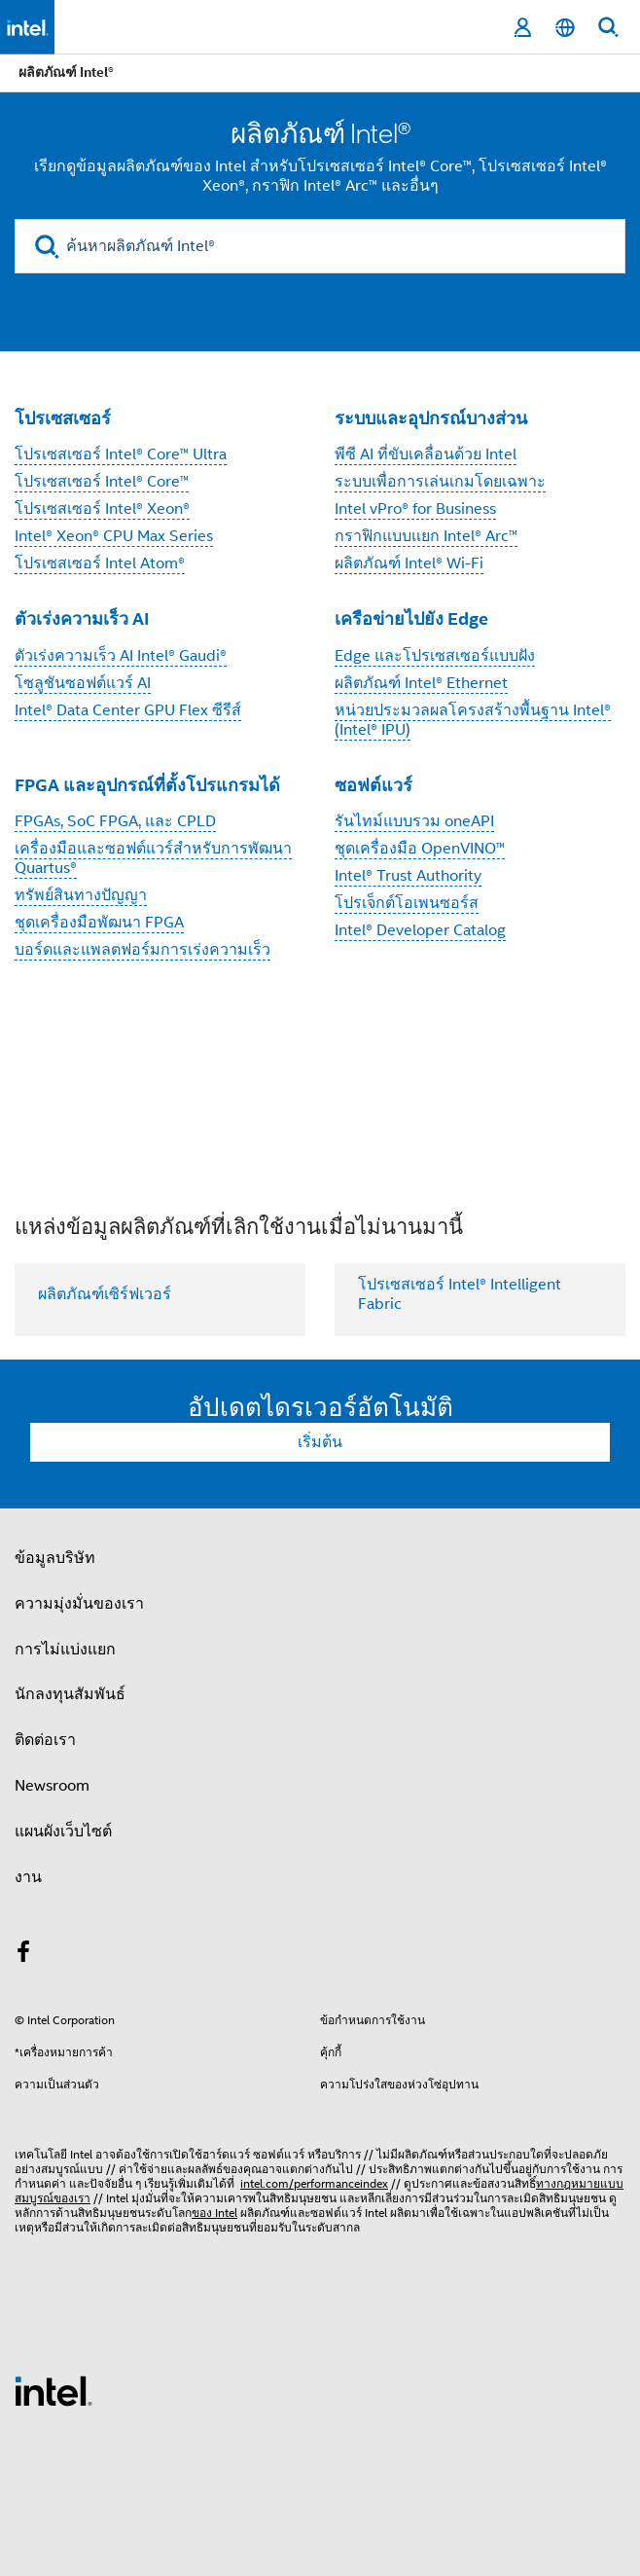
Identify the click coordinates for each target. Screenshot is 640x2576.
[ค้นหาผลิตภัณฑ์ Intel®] (320, 246)
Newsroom (52, 1786)
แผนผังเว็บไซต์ (63, 1831)
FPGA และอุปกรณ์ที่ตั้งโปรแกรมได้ (147, 785)
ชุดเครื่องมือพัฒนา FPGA (99, 922)
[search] (47, 247)
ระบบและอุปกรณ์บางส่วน (431, 418)
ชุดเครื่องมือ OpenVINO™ (420, 848)
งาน (28, 1877)
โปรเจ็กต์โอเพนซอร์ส (407, 903)
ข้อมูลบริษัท (55, 1558)
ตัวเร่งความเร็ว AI (82, 618)
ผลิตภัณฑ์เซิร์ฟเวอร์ (104, 1294)
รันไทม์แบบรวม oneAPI (414, 821)
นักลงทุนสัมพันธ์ (70, 1694)
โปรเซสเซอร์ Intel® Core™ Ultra (121, 454)
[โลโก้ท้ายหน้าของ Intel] (53, 2390)
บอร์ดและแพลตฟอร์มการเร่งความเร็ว (142, 950)
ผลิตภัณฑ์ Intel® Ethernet (421, 683)
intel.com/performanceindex (314, 2183)
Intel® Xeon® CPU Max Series (114, 536)
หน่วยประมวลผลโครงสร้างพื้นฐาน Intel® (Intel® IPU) (473, 720)
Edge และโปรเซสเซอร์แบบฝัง (435, 656)
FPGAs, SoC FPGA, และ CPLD (115, 821)
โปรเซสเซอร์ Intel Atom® (100, 563)
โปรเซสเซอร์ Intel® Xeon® (102, 509)
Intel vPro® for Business (415, 509)
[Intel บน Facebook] (23, 1955)
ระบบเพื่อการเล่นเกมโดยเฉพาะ (440, 481)
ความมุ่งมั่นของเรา (79, 1604)
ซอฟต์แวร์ (373, 785)
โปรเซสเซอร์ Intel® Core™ (102, 481)
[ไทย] (565, 27)
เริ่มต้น (320, 1442)
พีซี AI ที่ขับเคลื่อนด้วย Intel (425, 454)
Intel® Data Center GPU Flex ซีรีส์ (128, 710)
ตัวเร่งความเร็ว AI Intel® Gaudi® (121, 656)
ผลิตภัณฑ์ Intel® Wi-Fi (409, 563)
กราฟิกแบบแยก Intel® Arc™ (426, 536)
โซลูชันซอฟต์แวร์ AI (83, 683)
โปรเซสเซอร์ (63, 418)
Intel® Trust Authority (408, 876)
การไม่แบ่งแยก (65, 1649)
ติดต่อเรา (45, 1740)
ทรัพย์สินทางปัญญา (81, 895)
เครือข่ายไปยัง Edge (411, 618)
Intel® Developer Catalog (420, 930)
